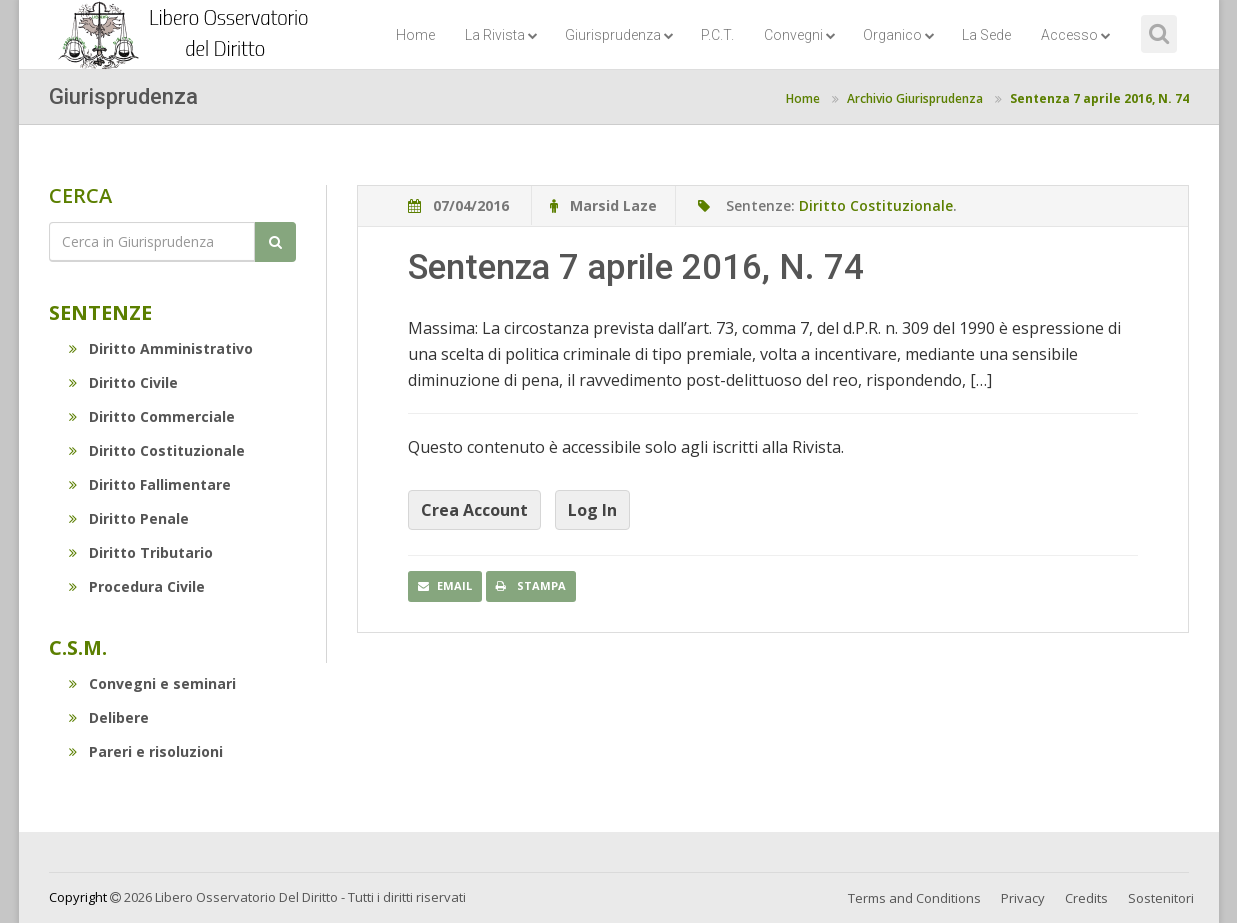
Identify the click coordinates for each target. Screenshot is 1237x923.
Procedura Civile (137, 586)
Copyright (78, 897)
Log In (592, 510)
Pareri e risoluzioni (146, 751)
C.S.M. (78, 647)
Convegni (800, 35)
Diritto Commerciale (152, 416)
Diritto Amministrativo (161, 348)
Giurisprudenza (619, 35)
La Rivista (501, 35)
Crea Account (474, 510)
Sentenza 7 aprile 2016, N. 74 (1099, 98)
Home (415, 35)
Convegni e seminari (152, 683)
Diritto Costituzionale (157, 450)
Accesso (1076, 35)
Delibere (109, 717)
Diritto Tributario (141, 552)
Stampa (531, 585)
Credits (1086, 898)
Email (445, 585)
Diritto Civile (123, 382)
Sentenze (100, 312)
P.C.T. (717, 35)
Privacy (1023, 898)
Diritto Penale (129, 518)
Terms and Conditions (914, 898)
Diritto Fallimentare (150, 484)
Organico (899, 35)
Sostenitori (1161, 898)
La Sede (986, 35)
